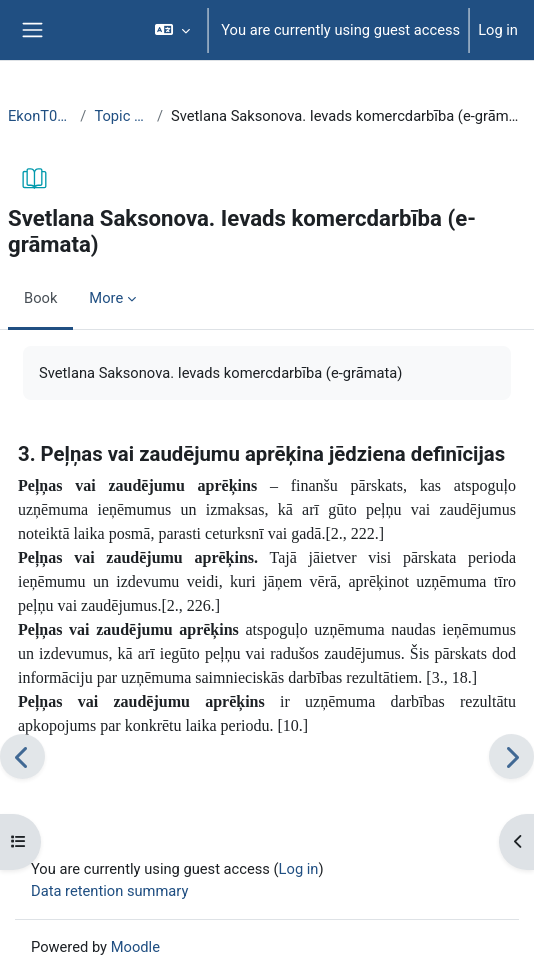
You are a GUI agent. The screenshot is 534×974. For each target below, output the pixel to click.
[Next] (511, 756)
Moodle (135, 947)
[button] (172, 30)
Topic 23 (121, 116)
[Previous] (22, 756)
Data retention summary (109, 891)
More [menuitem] (106, 298)
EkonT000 (40, 116)
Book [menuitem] (40, 298)
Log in (498, 30)
